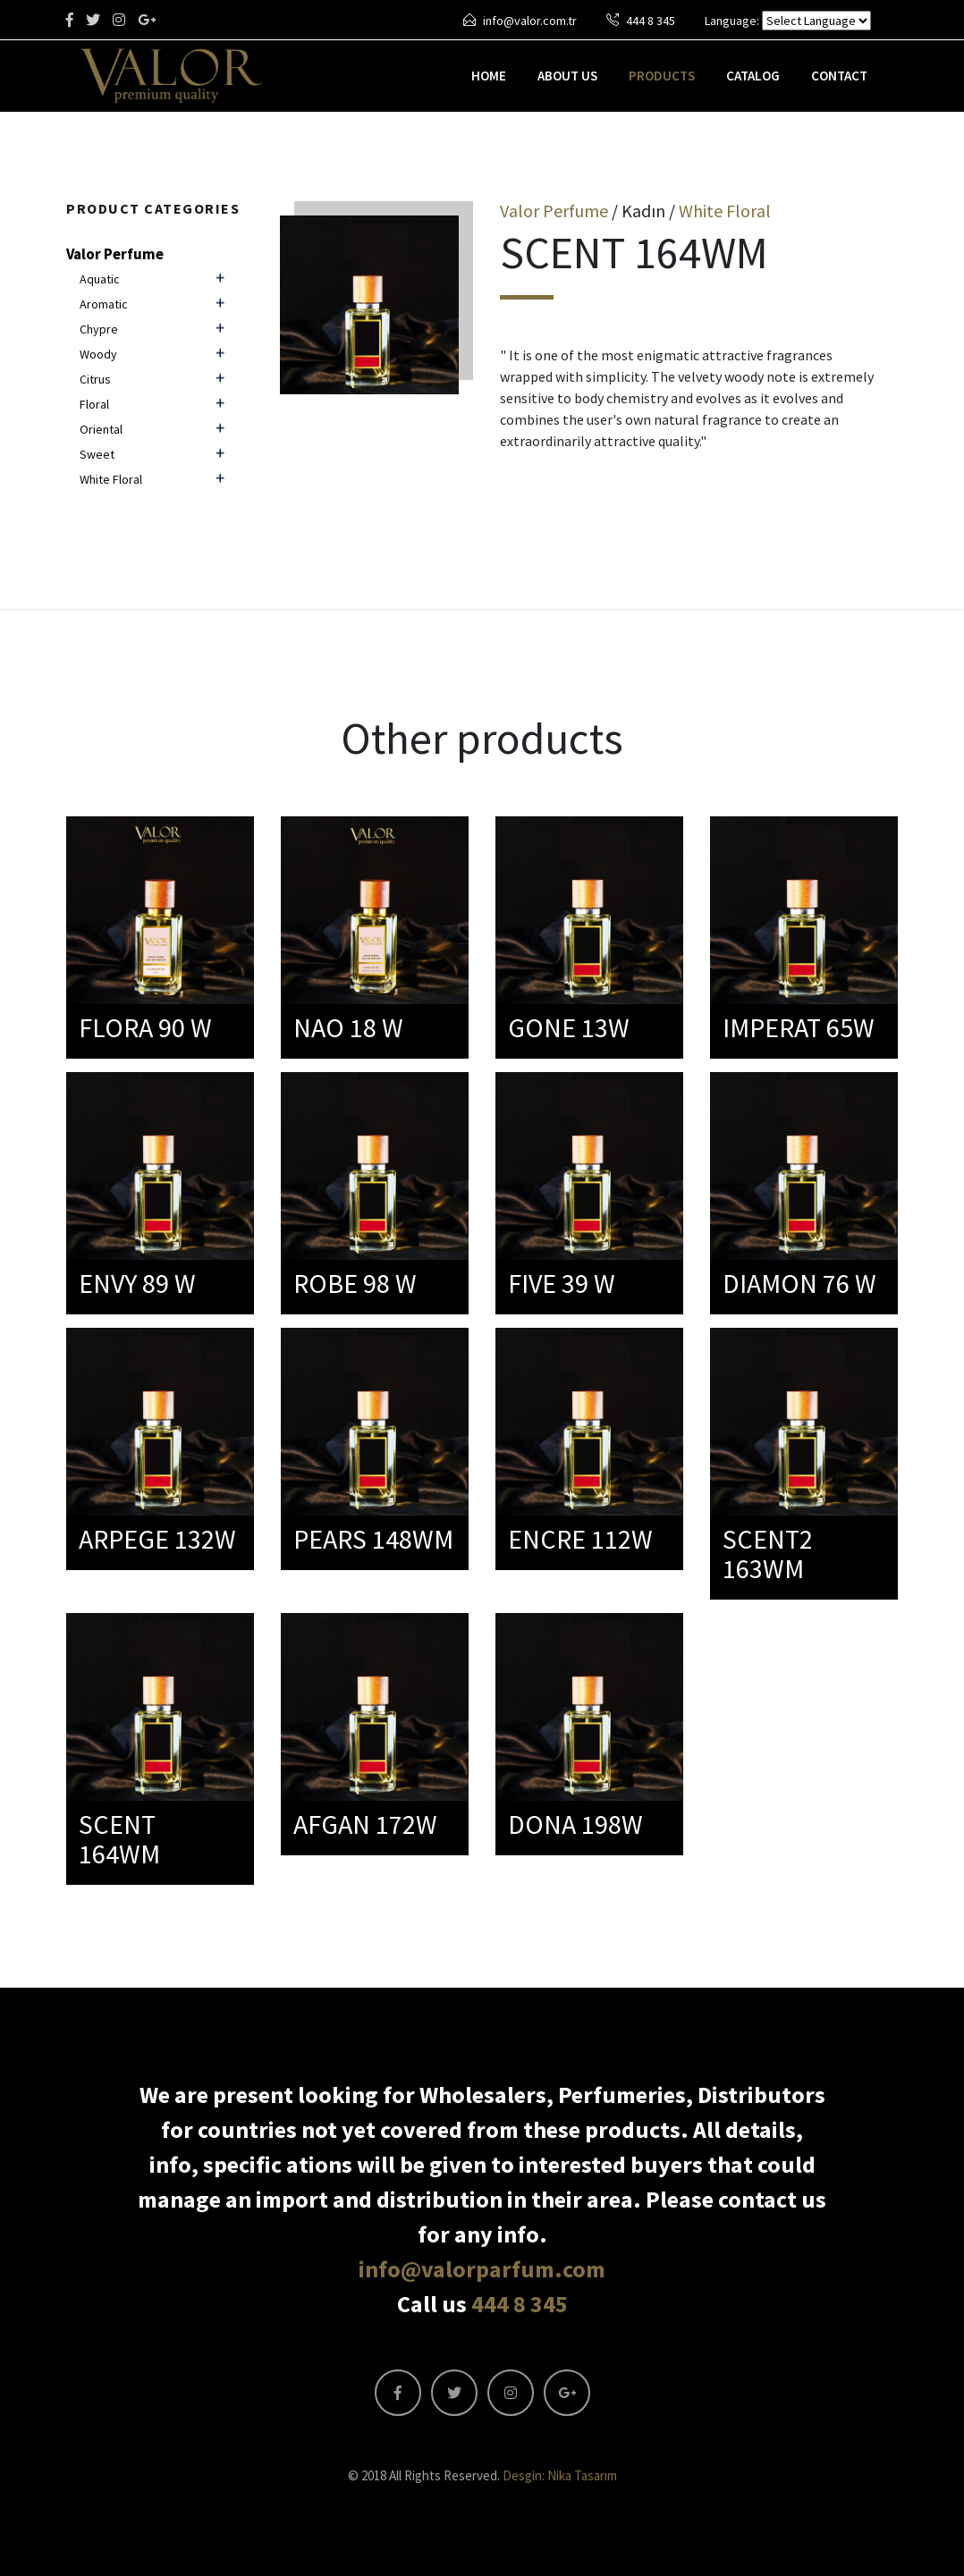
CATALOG (753, 75)
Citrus (95, 379)
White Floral (111, 479)
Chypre (99, 329)
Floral (94, 404)
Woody (98, 354)
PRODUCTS (662, 75)
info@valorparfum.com (482, 2269)
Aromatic (104, 304)
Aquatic (100, 279)
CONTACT (839, 75)
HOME (488, 75)
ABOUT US (567, 75)
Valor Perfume (115, 254)
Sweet (97, 454)
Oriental (101, 429)
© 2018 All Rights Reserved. (482, 2475)
